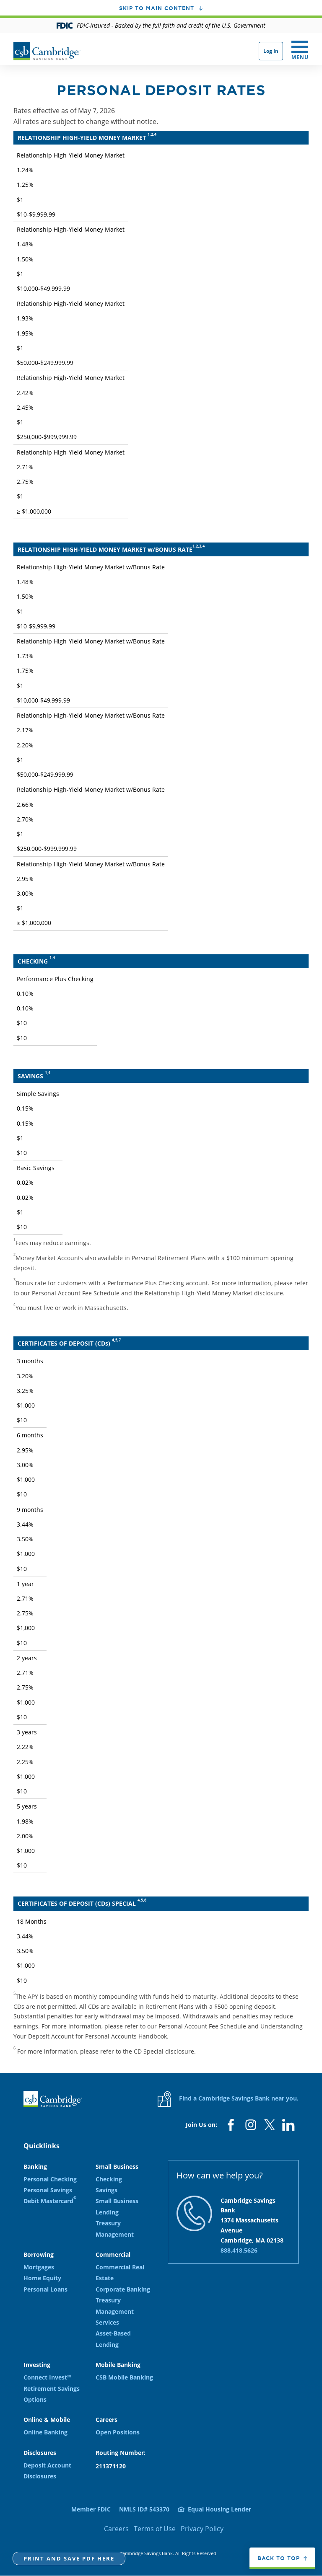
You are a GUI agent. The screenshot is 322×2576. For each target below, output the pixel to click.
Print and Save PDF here (68, 2558)
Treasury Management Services (115, 2311)
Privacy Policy (202, 2528)
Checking (109, 2179)
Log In (270, 50)
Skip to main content (156, 8)
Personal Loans (45, 2289)
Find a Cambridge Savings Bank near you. (228, 2099)
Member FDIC (91, 2509)
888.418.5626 (239, 2250)
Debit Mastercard (49, 2200)
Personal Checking (50, 2179)
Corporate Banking (123, 2289)
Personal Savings (47, 2190)
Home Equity (42, 2278)
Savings (106, 2190)
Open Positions (118, 2432)
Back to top (278, 2558)
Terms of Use (155, 2528)
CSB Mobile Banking (124, 2377)
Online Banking (45, 2432)
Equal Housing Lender (219, 2509)
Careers (116, 2528)
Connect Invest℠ (47, 2377)
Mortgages (38, 2267)
